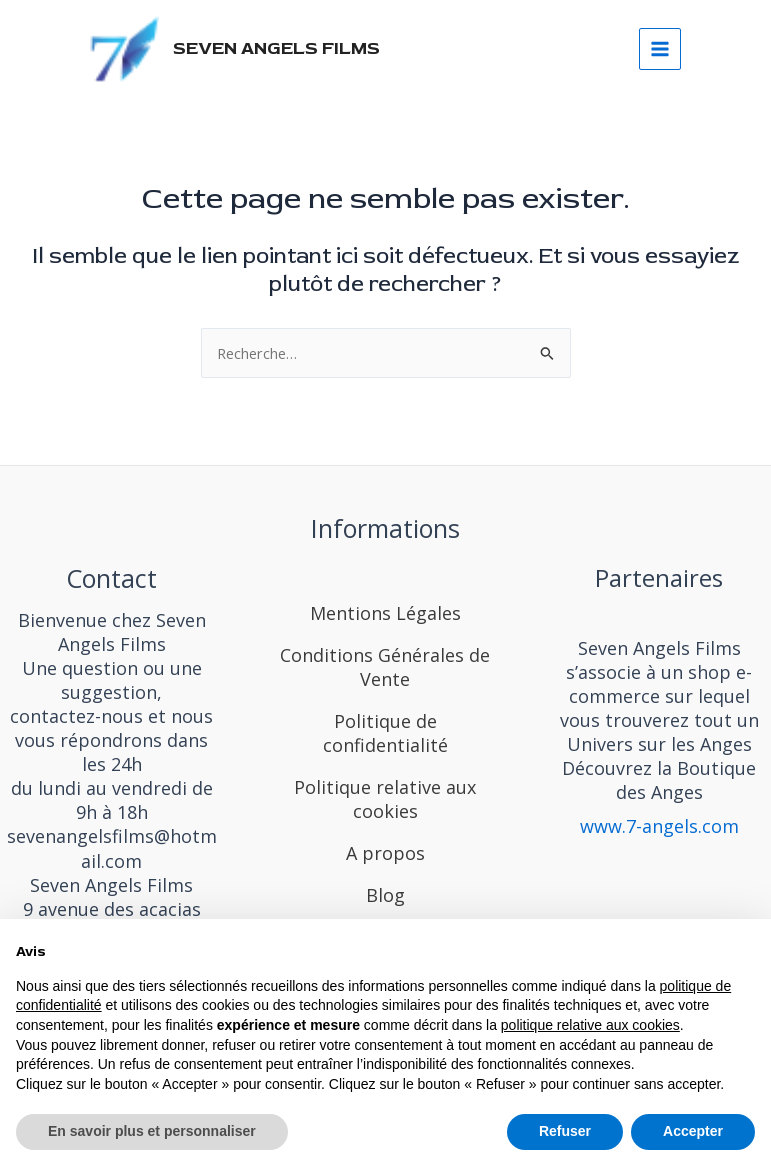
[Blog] (385, 891)
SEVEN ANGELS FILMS (283, 51)
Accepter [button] (693, 1131)
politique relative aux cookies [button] (590, 1025)
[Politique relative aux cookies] (386, 795)
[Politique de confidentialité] (386, 729)
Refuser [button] (565, 1131)
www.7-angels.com (659, 826)
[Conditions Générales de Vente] (386, 663)
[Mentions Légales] (385, 594)
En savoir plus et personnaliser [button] (152, 1131)
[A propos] (385, 849)
